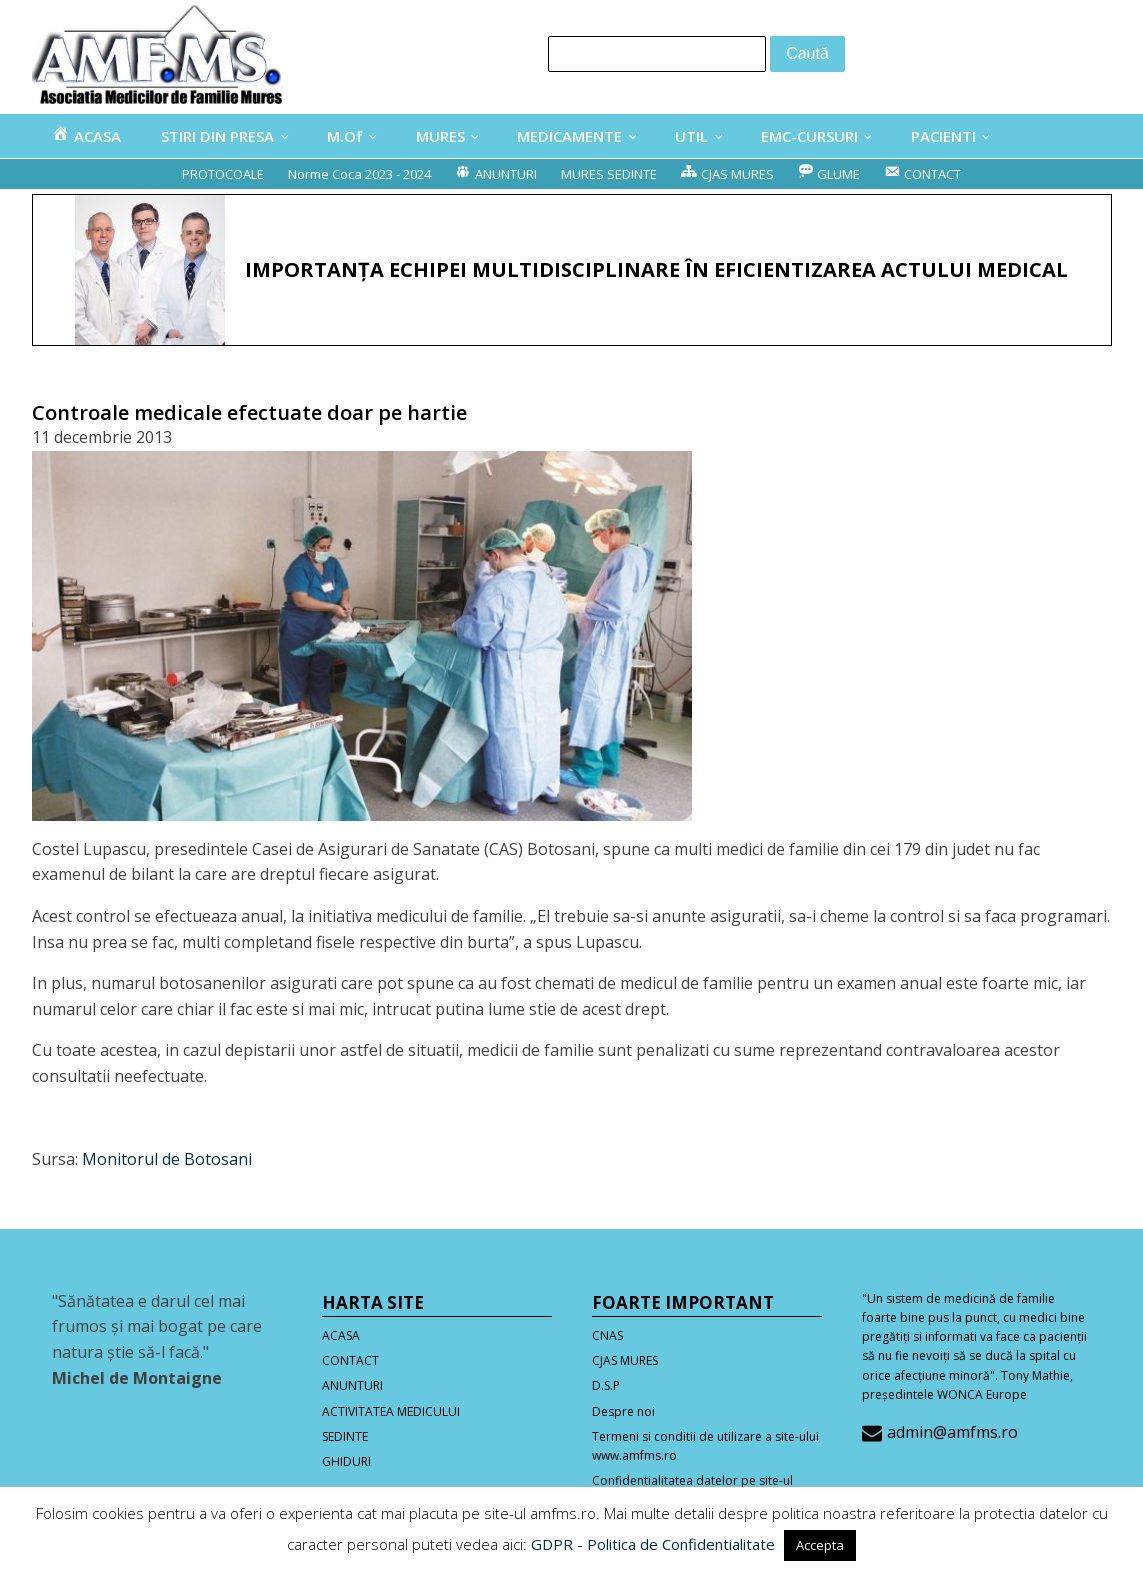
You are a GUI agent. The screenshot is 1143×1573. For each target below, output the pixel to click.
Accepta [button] (820, 1545)
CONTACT (350, 1360)
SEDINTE (345, 1436)
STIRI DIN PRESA (217, 136)
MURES (440, 136)
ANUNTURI (352, 1385)
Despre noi (623, 1411)
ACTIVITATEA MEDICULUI (391, 1411)
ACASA (341, 1335)
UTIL (691, 136)
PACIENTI (943, 136)
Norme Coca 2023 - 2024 (359, 174)
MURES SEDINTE (609, 174)
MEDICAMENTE (569, 136)
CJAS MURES (625, 1360)
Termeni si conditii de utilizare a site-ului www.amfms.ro (705, 1446)
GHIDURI (346, 1461)
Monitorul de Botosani (167, 1159)
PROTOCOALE (223, 174)
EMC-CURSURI (809, 136)
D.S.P (606, 1385)
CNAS (607, 1335)
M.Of (345, 136)
